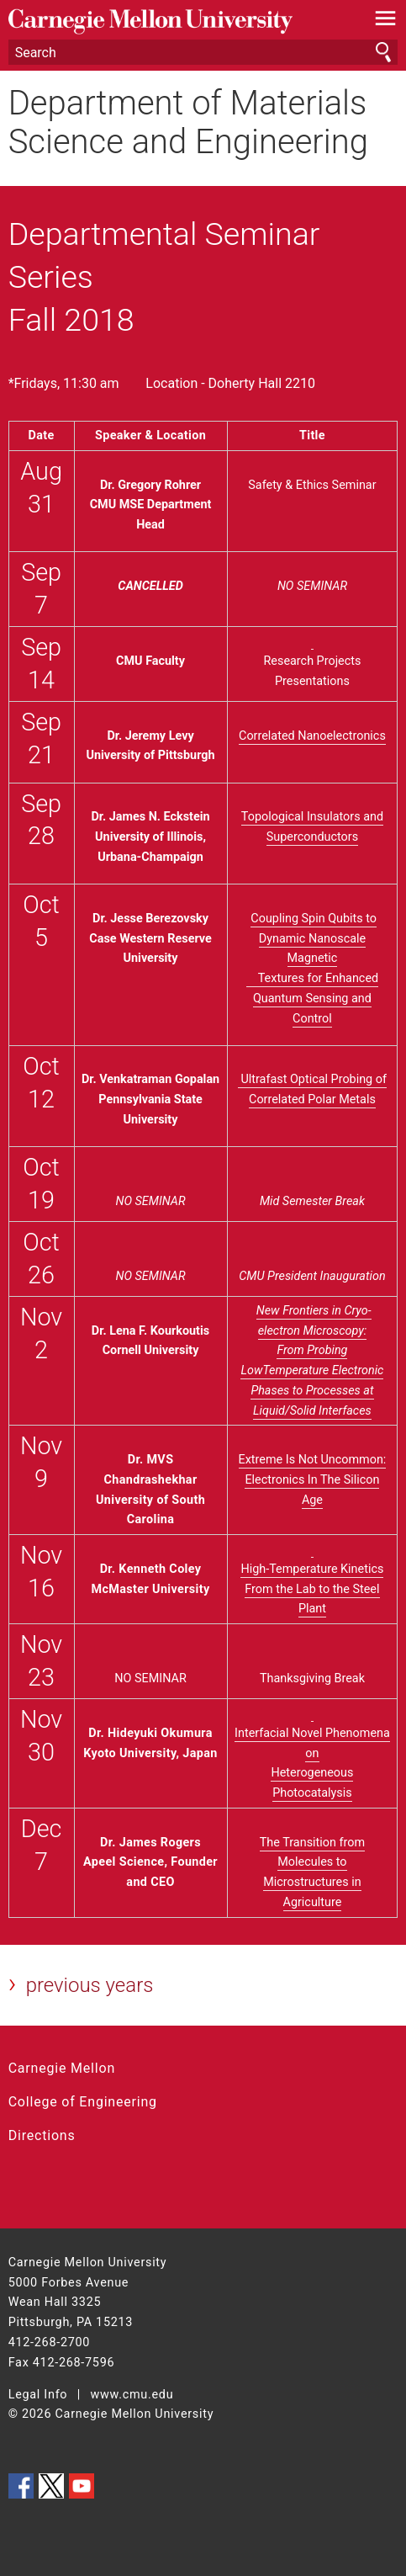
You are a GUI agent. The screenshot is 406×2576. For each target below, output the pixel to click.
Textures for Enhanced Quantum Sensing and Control (312, 998)
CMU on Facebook (21, 2486)
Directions (42, 2135)
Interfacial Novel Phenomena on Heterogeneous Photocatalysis (312, 1753)
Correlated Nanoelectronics (312, 736)
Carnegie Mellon (61, 2068)
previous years (90, 1985)
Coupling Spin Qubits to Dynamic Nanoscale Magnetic (313, 938)
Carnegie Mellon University (174, 21)
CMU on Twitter (51, 2486)
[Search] (203, 52)
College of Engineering (82, 2102)
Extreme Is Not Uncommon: (313, 1460)
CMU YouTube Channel (81, 2486)
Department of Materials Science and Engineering (188, 123)
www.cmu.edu (131, 2394)
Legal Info (38, 2394)
